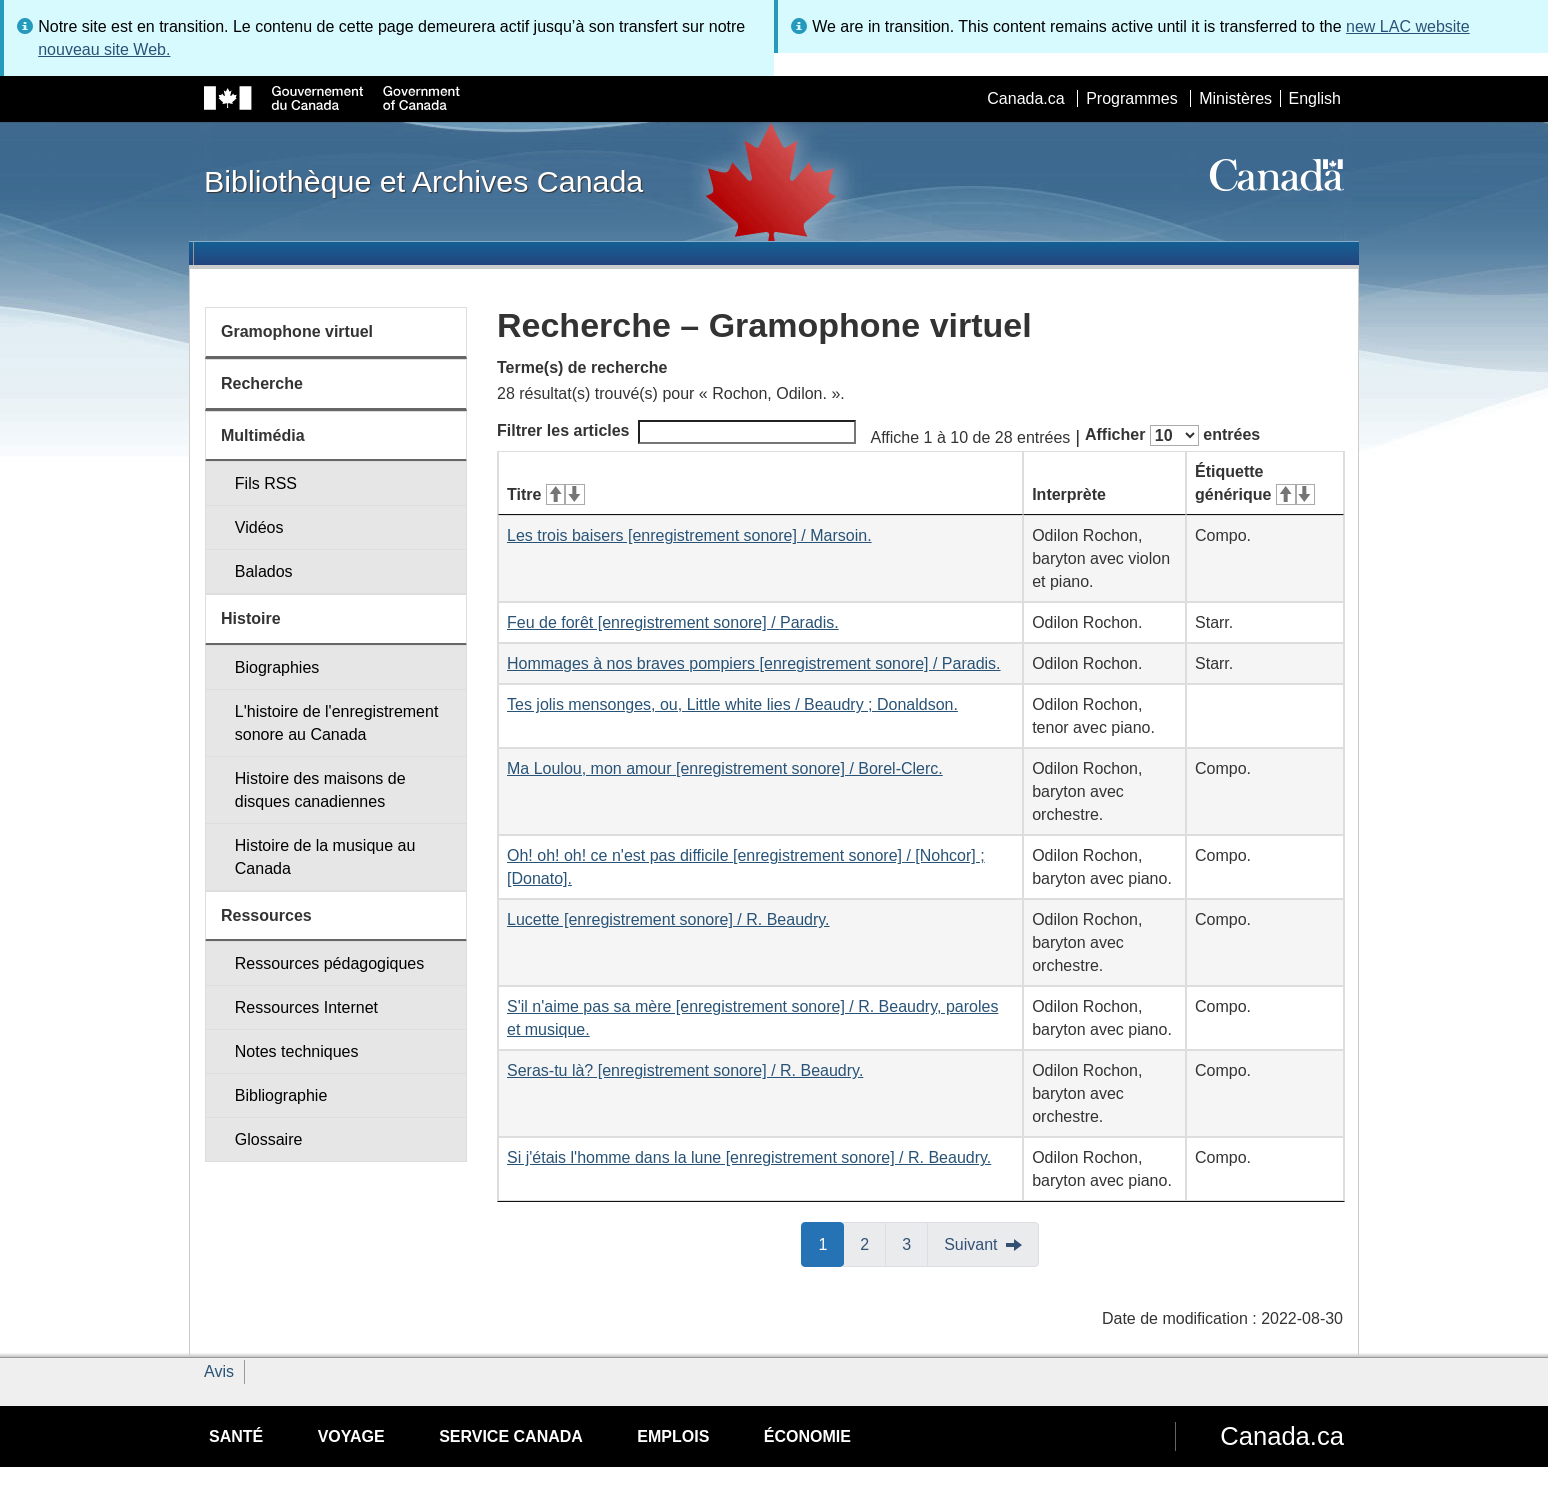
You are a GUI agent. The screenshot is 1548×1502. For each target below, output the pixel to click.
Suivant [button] (970, 1244)
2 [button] (873, 1243)
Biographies (277, 667)
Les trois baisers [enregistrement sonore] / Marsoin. (689, 535)
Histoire (251, 618)
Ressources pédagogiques (329, 963)
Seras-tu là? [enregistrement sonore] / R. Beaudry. (685, 1070)
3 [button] (915, 1243)
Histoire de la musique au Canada (325, 857)
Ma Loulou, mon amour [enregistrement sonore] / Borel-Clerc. (725, 768)
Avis (219, 1371)
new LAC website (1408, 26)
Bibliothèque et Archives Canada (423, 181)
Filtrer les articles (676, 432)
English (1315, 98)
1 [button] (831, 1243)
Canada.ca (1025, 98)
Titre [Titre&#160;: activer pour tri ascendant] (546, 494)
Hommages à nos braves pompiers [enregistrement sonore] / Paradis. (754, 663)
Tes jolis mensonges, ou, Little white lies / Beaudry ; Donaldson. (732, 704)
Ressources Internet (306, 1007)
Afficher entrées (1172, 435)
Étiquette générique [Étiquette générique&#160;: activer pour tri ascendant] (1255, 483)
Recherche (262, 383)
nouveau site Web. (104, 49)
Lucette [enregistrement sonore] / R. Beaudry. (668, 919)
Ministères (1235, 98)
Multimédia (263, 435)
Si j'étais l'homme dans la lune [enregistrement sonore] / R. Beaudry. (749, 1157)
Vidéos (259, 527)
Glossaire (269, 1139)
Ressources (266, 915)
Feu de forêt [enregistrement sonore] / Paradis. (673, 622)
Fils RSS (266, 483)
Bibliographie (281, 1095)
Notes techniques (297, 1051)
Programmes (1132, 98)
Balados (264, 571)
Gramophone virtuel (297, 331)
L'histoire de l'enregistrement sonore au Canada (337, 723)
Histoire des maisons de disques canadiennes (320, 790)
